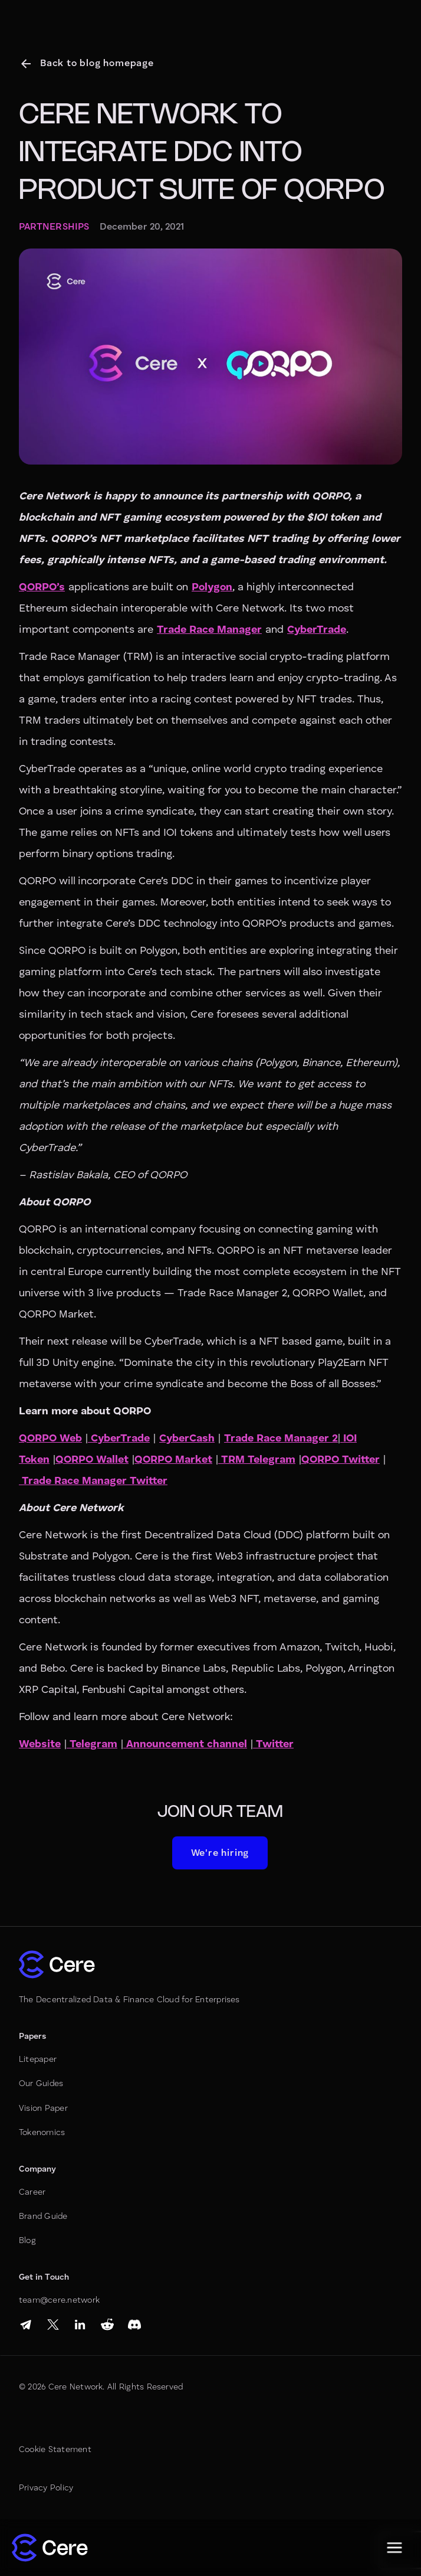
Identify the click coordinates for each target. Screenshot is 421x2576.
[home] (50, 2547)
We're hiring (220, 1853)
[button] (394, 2547)
